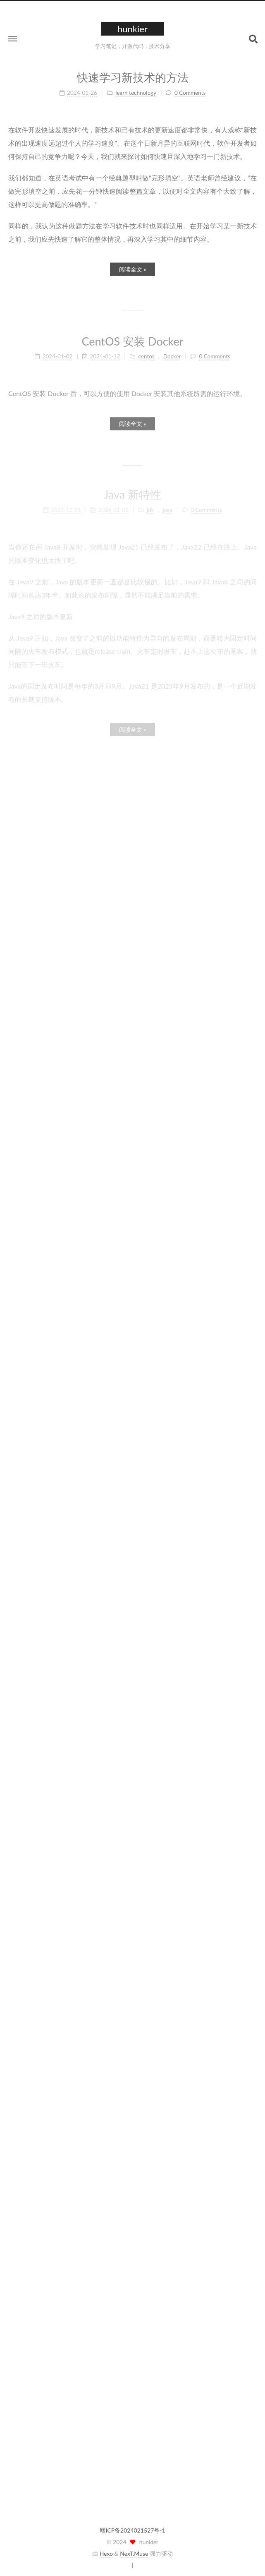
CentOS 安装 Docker (132, 336)
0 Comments (189, 88)
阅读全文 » (132, 264)
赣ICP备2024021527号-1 (132, 2526)
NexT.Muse (134, 2550)
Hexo (106, 2550)
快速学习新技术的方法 (133, 73)
